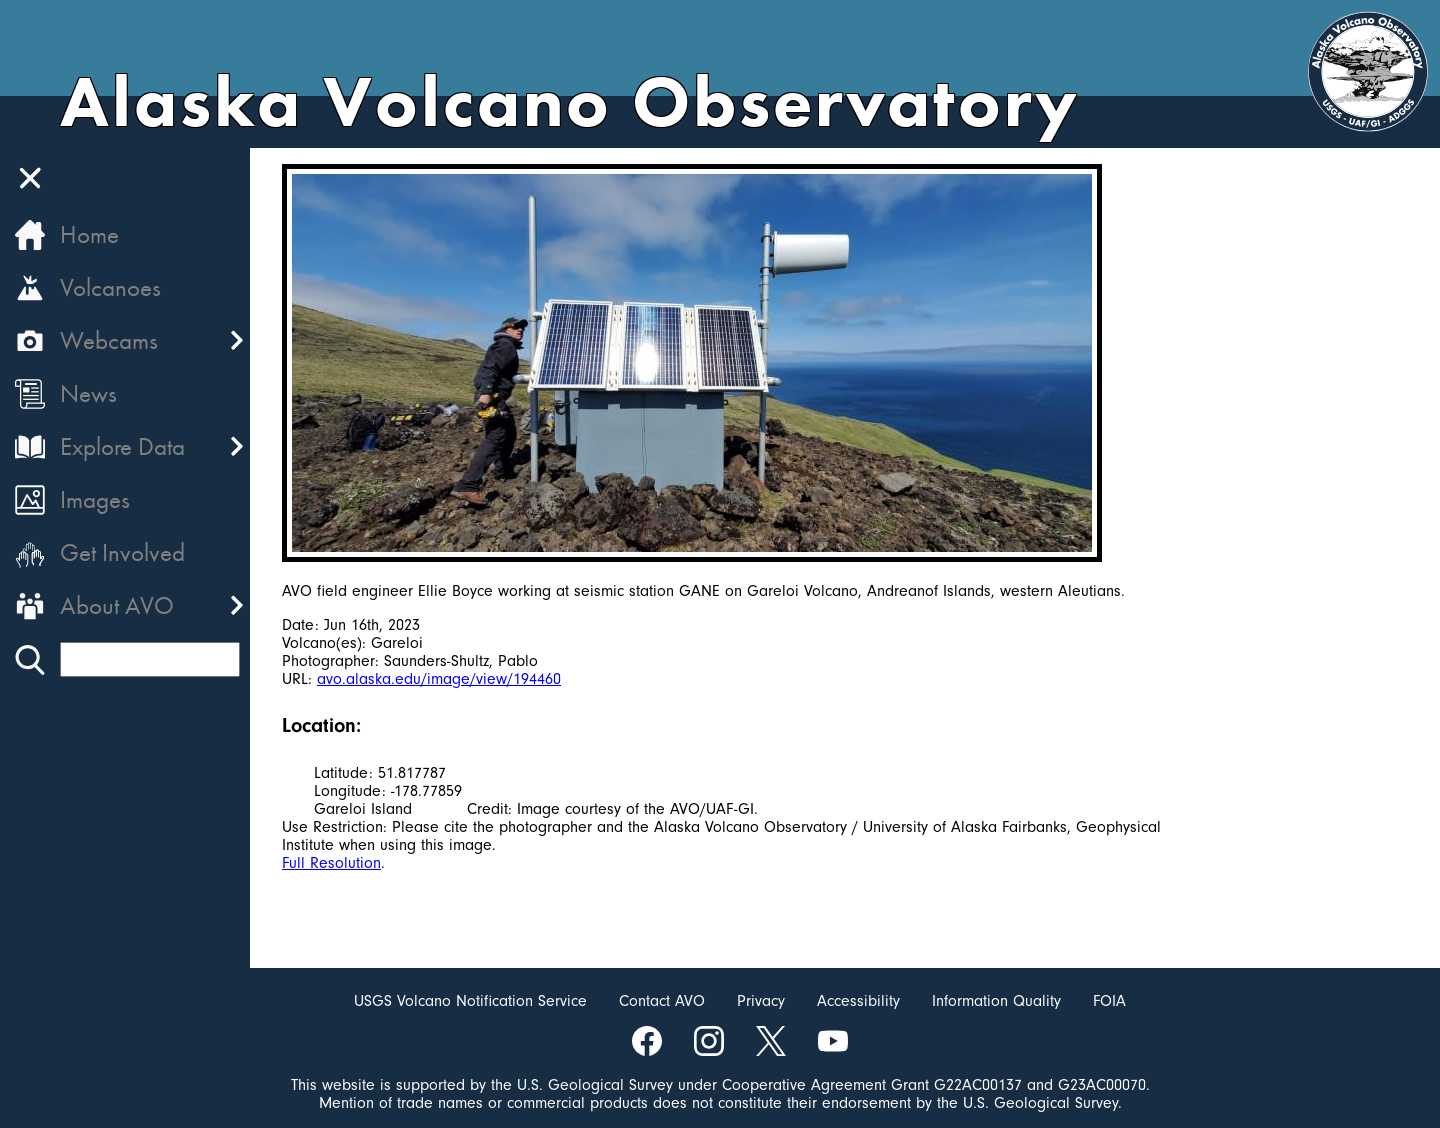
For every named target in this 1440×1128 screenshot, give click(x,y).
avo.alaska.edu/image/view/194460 (439, 679)
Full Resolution (331, 863)
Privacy (761, 1001)
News (88, 393)
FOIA (1109, 1001)
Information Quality (996, 1001)
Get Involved (122, 552)
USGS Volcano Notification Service (470, 1001)
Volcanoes (110, 287)
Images (95, 499)
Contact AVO (662, 1001)
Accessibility (858, 1001)
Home (89, 234)
